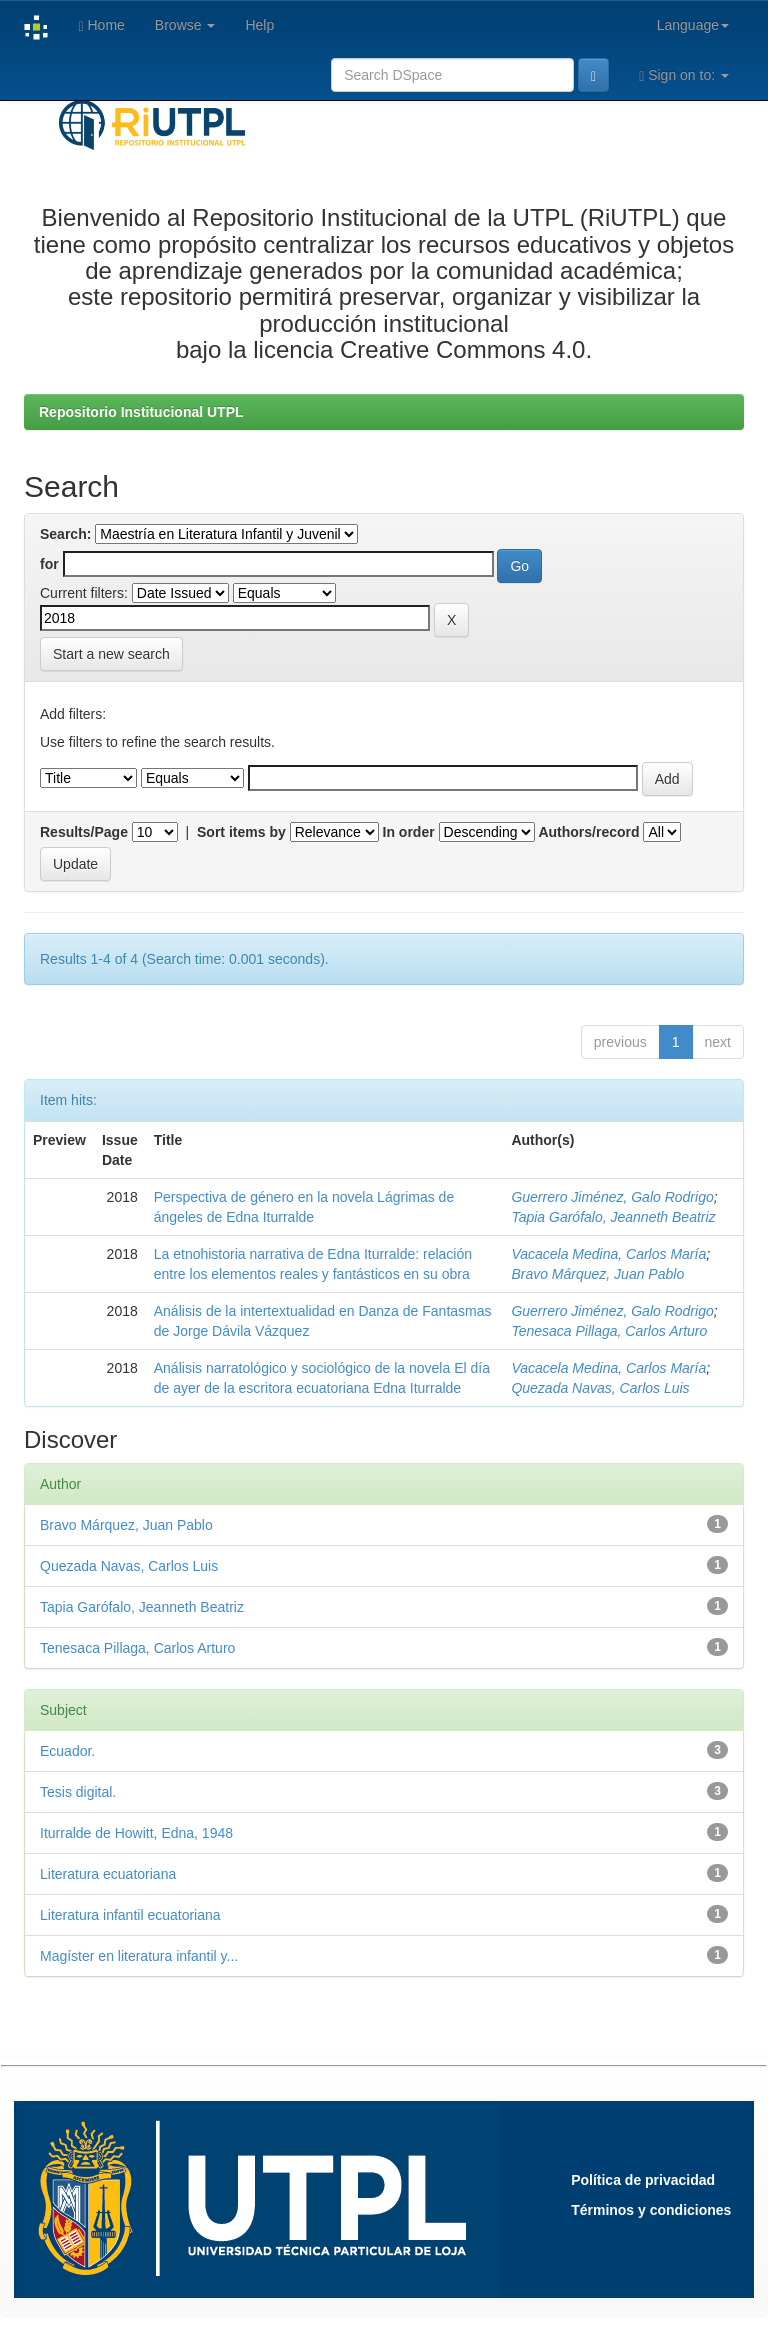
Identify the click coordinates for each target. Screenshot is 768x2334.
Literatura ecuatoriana (108, 1874)
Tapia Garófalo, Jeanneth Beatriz (613, 1217)
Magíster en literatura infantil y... (139, 1956)
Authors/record (588, 832)
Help (259, 25)
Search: (65, 534)
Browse (185, 25)
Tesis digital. (78, 1792)
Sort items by (241, 832)
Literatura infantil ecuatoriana (130, 1915)
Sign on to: (684, 75)
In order (409, 832)
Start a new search (111, 654)
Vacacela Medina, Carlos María (608, 1254)
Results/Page (84, 832)
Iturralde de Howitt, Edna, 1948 (136, 1833)
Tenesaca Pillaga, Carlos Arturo (609, 1331)
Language (693, 25)
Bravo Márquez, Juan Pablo (597, 1274)
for (49, 564)
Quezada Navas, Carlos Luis (600, 1388)
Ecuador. (67, 1751)
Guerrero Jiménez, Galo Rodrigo (612, 1197)
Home (101, 25)
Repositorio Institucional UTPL (141, 412)
